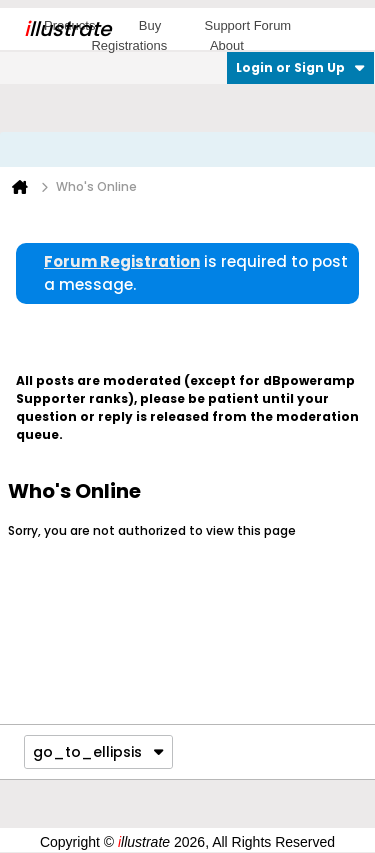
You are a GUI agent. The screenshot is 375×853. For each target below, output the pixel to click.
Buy (150, 25)
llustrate (67, 29)
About (227, 45)
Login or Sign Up (300, 67)
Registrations (129, 45)
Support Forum (247, 25)
